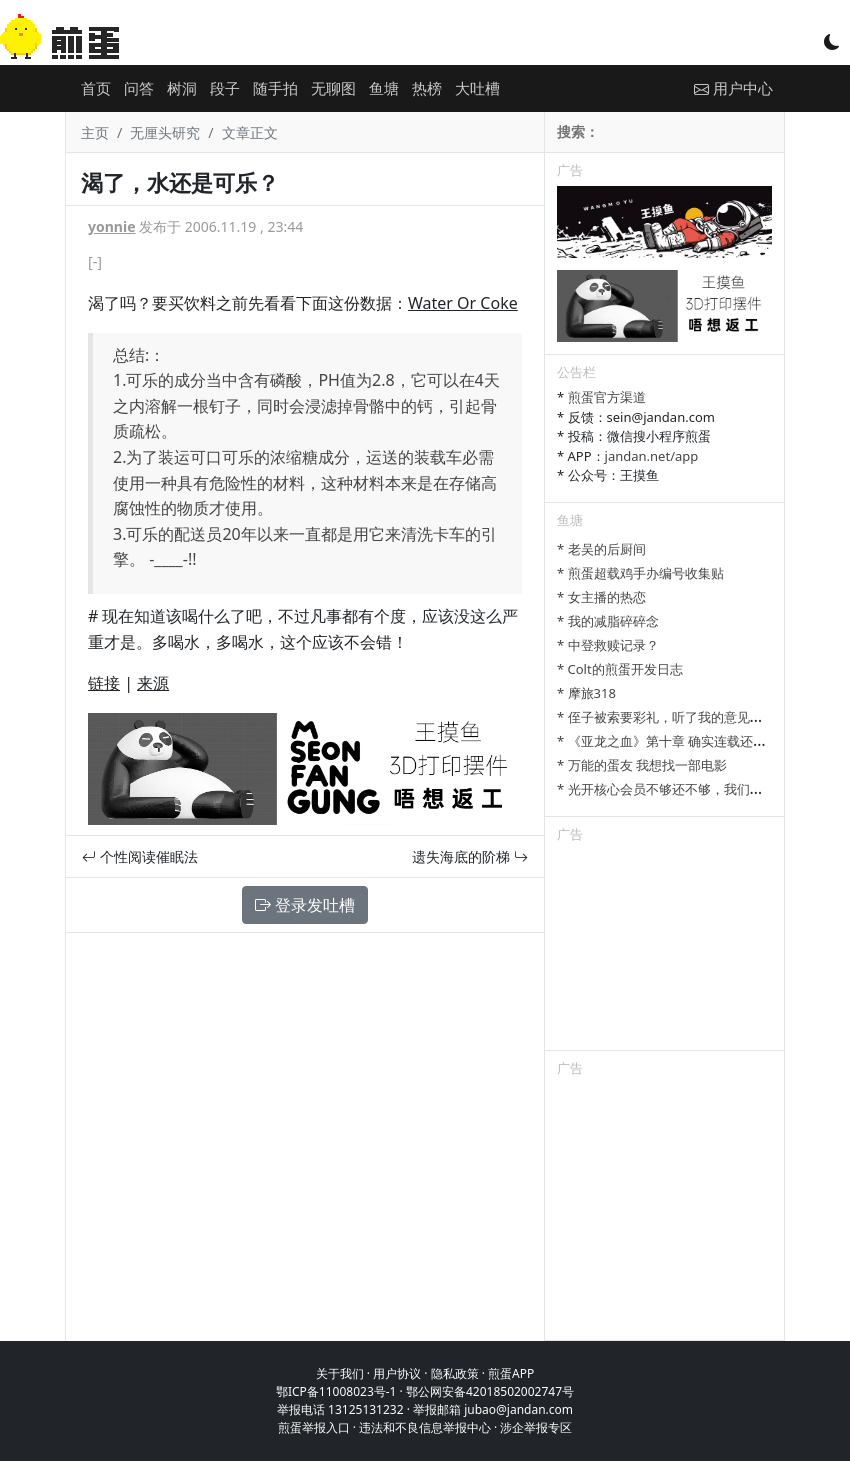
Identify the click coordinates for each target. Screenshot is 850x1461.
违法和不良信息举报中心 (425, 1427)
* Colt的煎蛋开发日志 (620, 669)
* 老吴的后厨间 (601, 549)
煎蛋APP (511, 1373)
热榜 (427, 88)
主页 (95, 132)
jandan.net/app (652, 456)
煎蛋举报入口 (314, 1427)
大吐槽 (477, 88)
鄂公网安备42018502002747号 (490, 1391)
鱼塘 (384, 88)
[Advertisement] (664, 950)
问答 (139, 88)
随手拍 (275, 88)
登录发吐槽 (305, 905)
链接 (104, 683)
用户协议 (397, 1373)
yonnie (112, 226)
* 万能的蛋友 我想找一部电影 (642, 765)
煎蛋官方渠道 (607, 397)
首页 (96, 88)
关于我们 (340, 1373)
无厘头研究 (165, 132)
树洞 (182, 88)
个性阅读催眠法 (140, 856)
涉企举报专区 (536, 1427)
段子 (225, 88)
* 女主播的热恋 (601, 597)
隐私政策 (455, 1373)
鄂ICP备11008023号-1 (336, 1391)
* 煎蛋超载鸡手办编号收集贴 (640, 573)
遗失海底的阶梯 (470, 856)
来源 (153, 683)
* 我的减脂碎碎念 (608, 621)
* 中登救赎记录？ (608, 645)
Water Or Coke (463, 303)
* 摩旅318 (586, 693)
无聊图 (333, 88)
